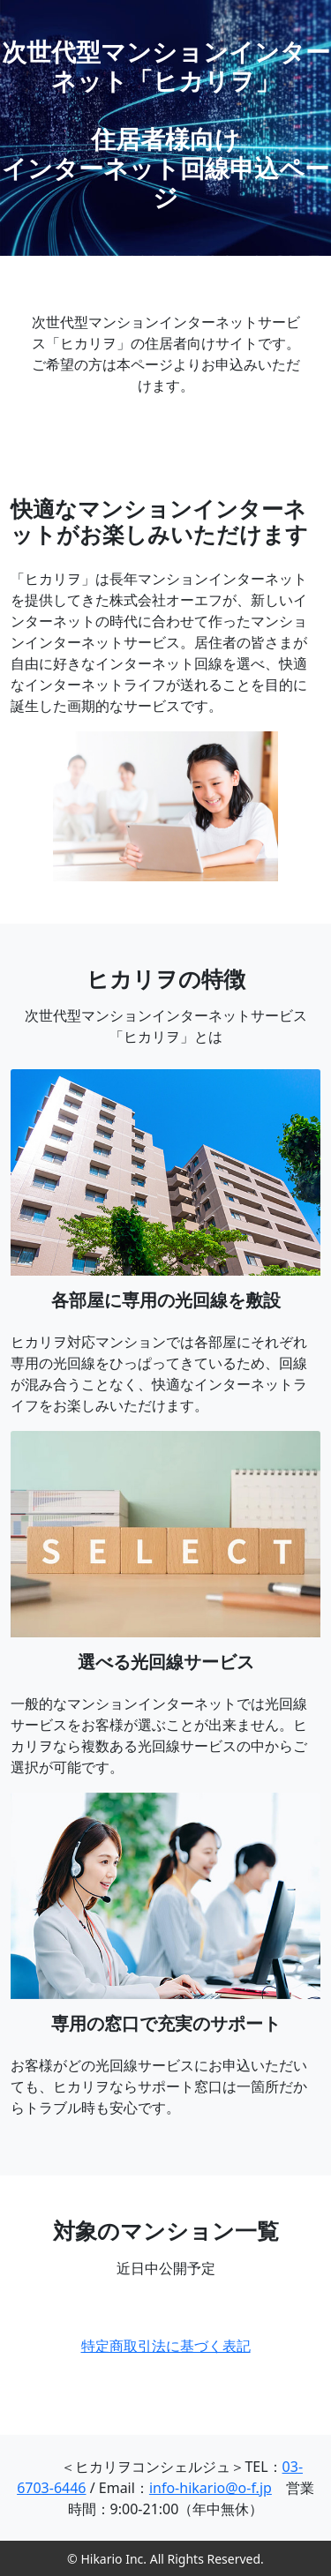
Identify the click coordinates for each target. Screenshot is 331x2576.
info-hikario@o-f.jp (210, 2487)
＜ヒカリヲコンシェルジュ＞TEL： (155, 2466)
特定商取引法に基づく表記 (166, 2346)
